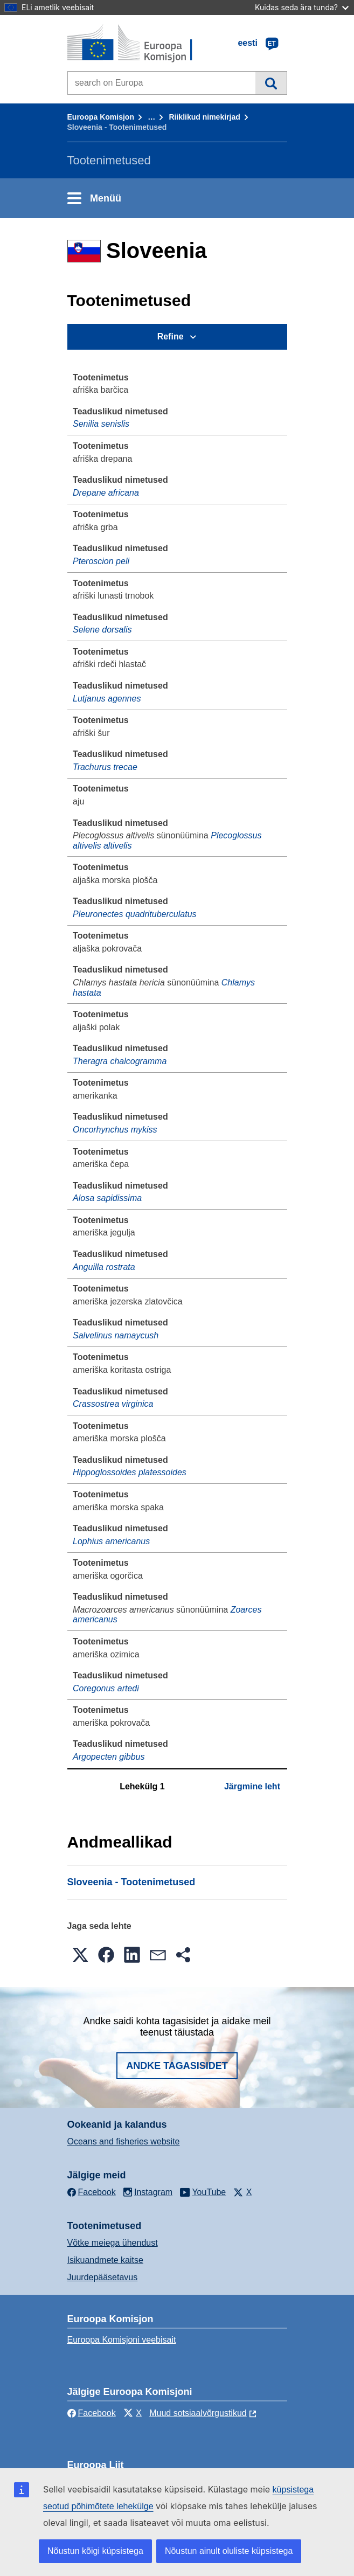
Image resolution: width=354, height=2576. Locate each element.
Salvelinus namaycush (115, 1335)
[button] (80, 1955)
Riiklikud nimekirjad (204, 117)
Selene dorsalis (102, 629)
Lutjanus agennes (107, 698)
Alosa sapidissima (107, 1198)
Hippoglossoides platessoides (129, 1472)
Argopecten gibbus (108, 1756)
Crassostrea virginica (113, 1403)
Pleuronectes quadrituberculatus (134, 914)
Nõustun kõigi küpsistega (95, 2551)
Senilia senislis (101, 423)
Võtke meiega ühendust (112, 2242)
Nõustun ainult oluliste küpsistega (229, 2551)
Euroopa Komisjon (100, 117)
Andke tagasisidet (177, 2065)
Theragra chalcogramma (119, 1061)
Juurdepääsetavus (102, 2277)
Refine (170, 336)
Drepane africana (106, 492)
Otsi (270, 83)
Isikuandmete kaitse (105, 2260)
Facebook (91, 2413)
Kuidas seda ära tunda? (302, 7)
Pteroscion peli (101, 561)
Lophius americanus (111, 1541)
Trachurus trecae (105, 767)
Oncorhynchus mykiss (115, 1129)
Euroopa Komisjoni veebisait (121, 2339)
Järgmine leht (252, 1786)
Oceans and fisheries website (123, 2141)
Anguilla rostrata (104, 1267)
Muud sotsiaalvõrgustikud (198, 2413)
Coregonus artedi (106, 1688)
